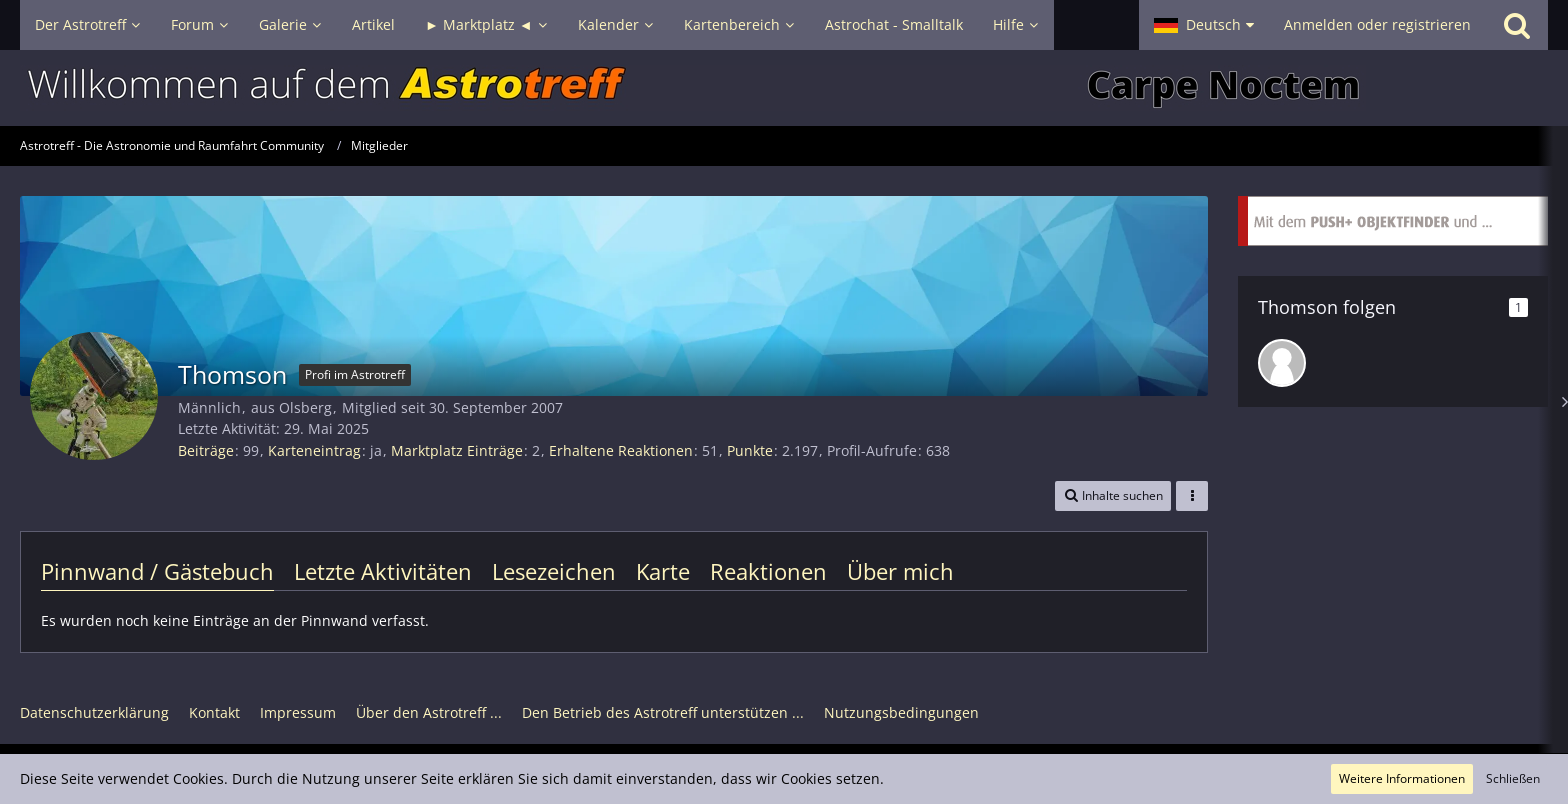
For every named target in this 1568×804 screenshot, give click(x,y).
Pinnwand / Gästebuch (157, 571)
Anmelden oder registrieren (1377, 24)
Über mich (900, 571)
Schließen (1513, 778)
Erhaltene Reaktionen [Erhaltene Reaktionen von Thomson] (621, 450)
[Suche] (1517, 25)
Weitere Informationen (1402, 778)
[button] (1204, 25)
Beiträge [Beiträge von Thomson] (206, 450)
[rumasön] (1282, 363)
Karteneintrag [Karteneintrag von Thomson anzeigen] (314, 450)
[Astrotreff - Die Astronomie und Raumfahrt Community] (784, 88)
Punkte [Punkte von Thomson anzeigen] (750, 450)
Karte (663, 571)
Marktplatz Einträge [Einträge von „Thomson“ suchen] (457, 450)
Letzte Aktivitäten (383, 571)
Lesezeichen (554, 571)
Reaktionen (768, 571)
